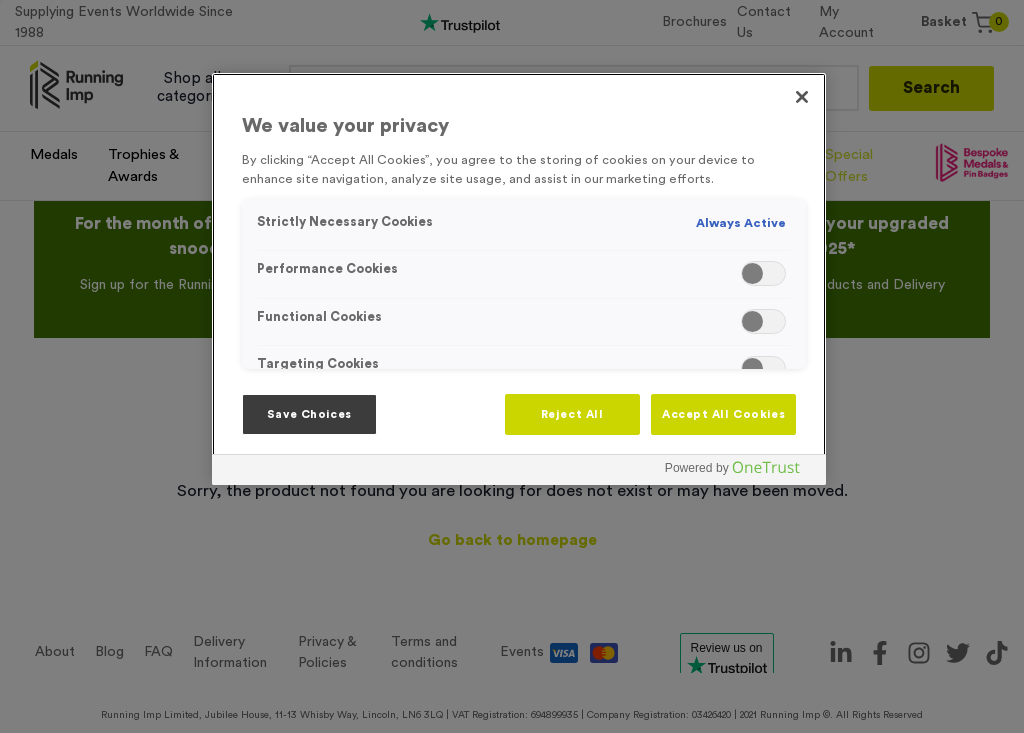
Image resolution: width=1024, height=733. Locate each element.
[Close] (802, 97)
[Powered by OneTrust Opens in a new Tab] (740, 472)
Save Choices (309, 414)
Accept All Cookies (723, 414)
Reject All (572, 414)
